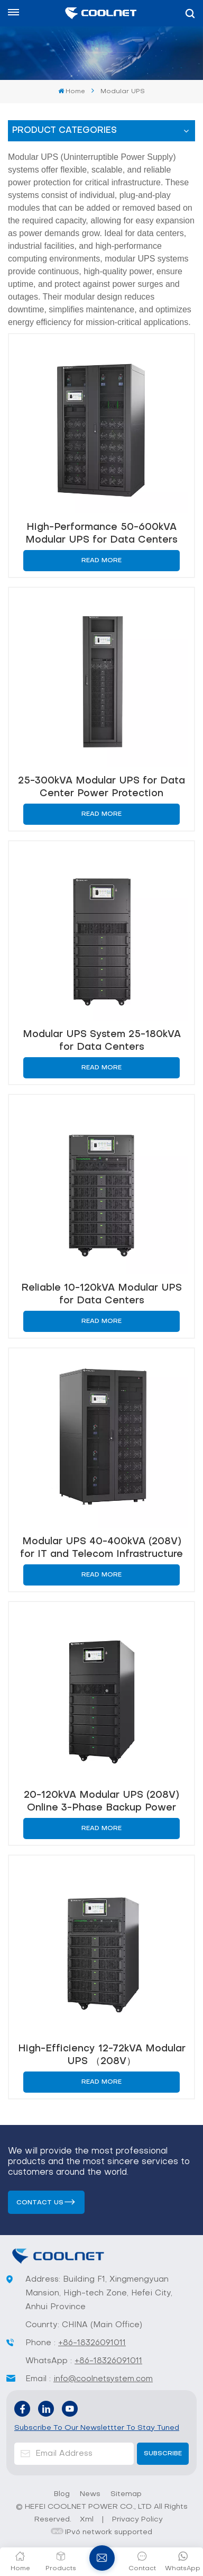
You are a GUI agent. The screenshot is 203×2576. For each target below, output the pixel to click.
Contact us (39, 2203)
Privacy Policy (137, 2519)
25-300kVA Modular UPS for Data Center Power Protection (101, 787)
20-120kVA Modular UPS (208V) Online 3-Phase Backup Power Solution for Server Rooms (101, 1802)
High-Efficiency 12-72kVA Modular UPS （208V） (102, 2055)
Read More (101, 560)
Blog (62, 2494)
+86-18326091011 (92, 2343)
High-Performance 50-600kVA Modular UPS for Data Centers (101, 534)
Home (71, 91)
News (90, 2494)
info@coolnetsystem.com (103, 2379)
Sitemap (126, 2494)
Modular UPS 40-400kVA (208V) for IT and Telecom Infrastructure (101, 1548)
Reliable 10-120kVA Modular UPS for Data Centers (101, 1294)
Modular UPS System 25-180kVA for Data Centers (102, 1041)
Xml (87, 2519)
